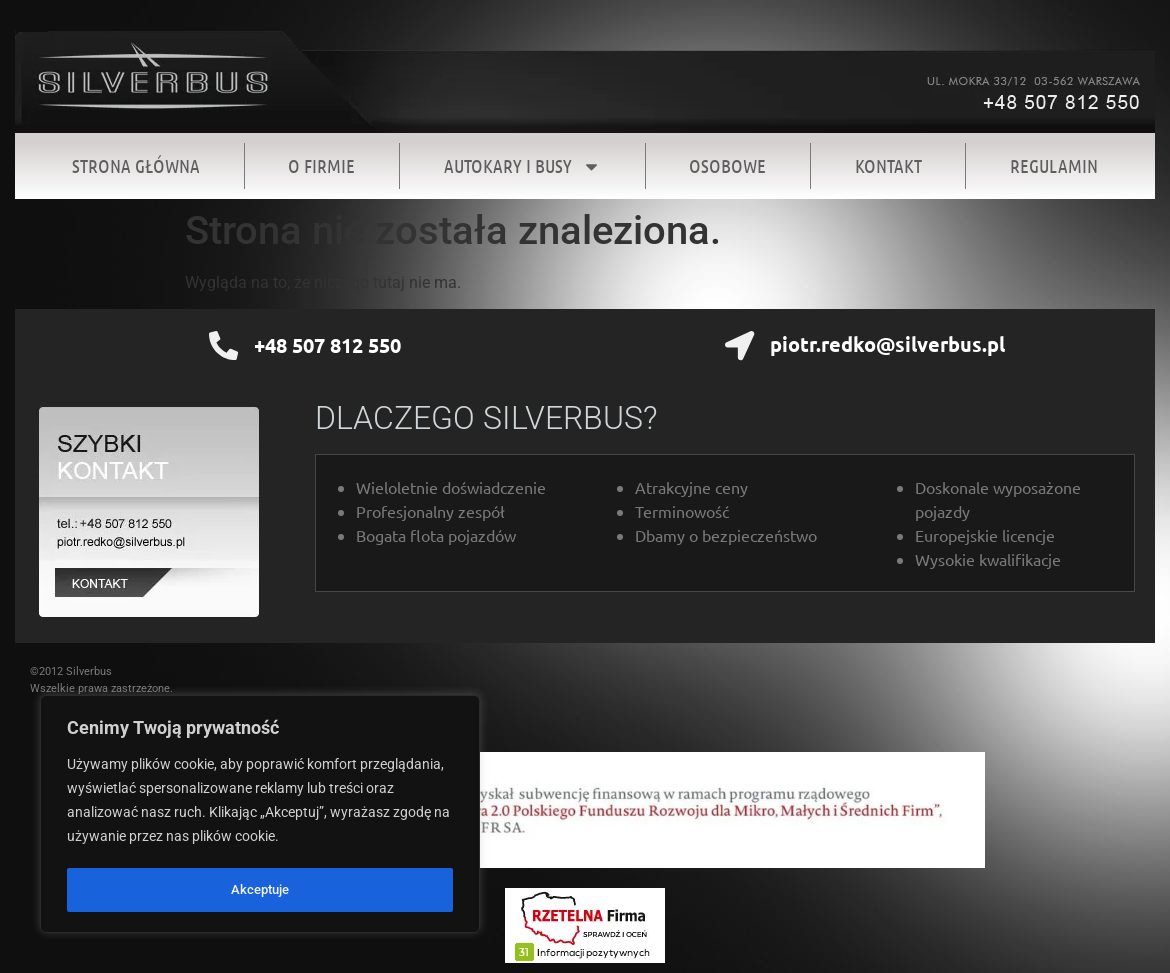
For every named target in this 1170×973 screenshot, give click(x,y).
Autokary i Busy (522, 166)
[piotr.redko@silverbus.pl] (740, 346)
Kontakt (888, 165)
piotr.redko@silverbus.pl (886, 344)
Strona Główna (136, 165)
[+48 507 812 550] (224, 346)
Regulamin (1054, 165)
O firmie (321, 165)
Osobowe (727, 165)
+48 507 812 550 (326, 345)
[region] (260, 816)
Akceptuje (260, 890)
